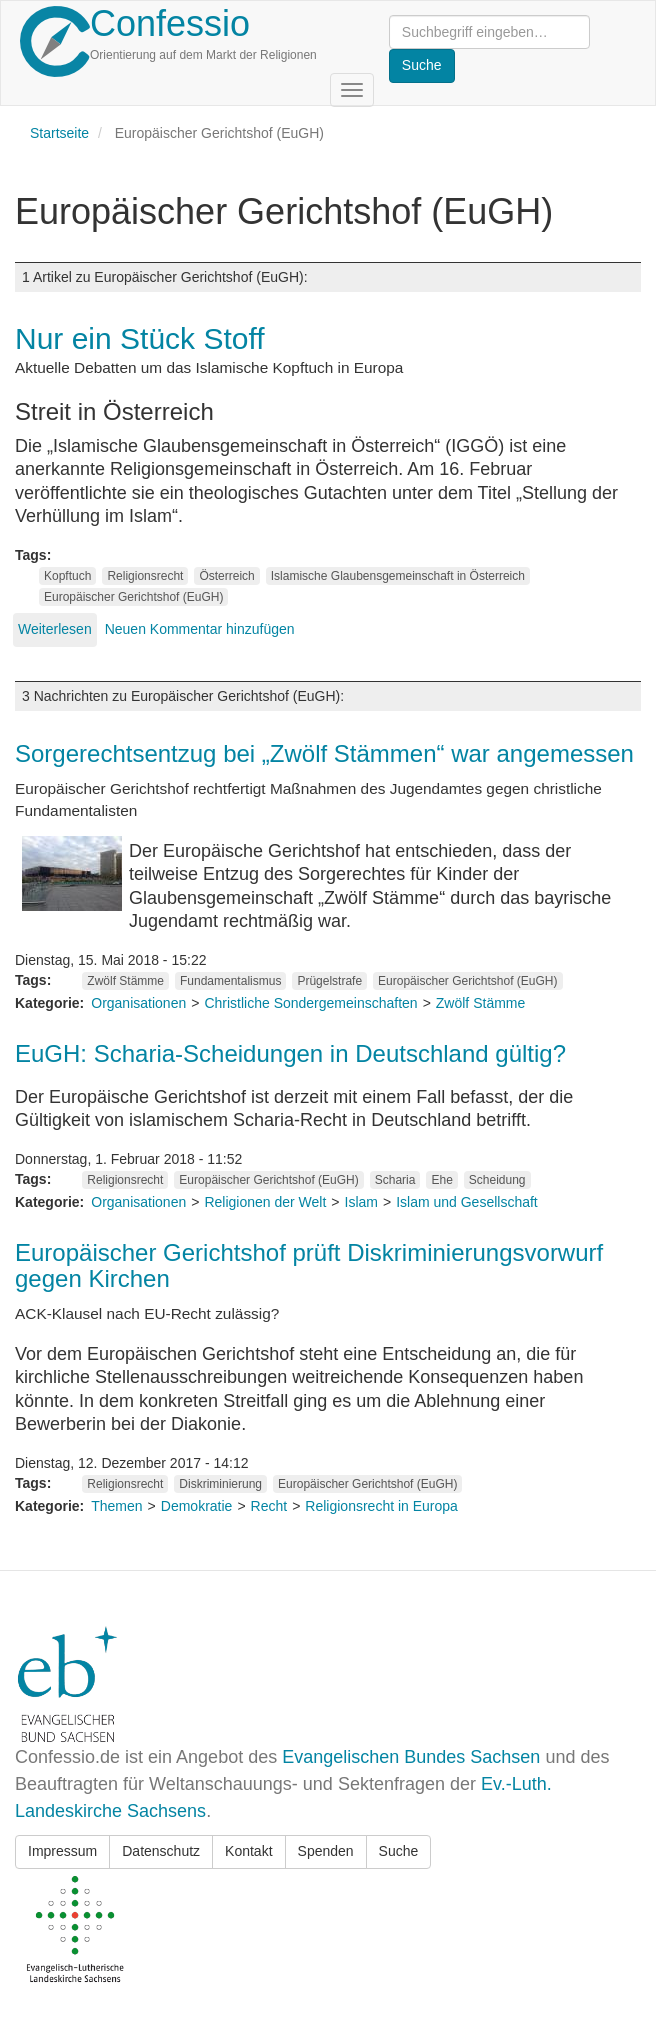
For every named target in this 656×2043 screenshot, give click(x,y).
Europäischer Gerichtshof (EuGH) (133, 597)
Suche (399, 1851)
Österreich (226, 576)
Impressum (62, 1851)
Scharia (395, 1180)
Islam (361, 1202)
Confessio (170, 23)
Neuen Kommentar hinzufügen (200, 629)
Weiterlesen (55, 629)
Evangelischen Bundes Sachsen (411, 1757)
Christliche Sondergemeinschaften (310, 1003)
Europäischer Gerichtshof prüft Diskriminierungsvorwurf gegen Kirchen (309, 1265)
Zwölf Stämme (125, 981)
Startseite (59, 133)
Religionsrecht (145, 576)
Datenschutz (161, 1851)
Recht (269, 1506)
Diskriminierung (220, 1484)
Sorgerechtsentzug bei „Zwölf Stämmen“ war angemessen (324, 753)
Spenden (326, 1851)
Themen (116, 1506)
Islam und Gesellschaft (467, 1202)
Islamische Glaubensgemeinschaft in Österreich (398, 576)
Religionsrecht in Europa (381, 1506)
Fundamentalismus (230, 981)
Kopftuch (67, 576)
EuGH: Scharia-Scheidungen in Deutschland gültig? (290, 1053)
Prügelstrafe (329, 981)
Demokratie (197, 1506)
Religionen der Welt (265, 1202)
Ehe (441, 1180)
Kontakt (248, 1851)
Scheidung (497, 1180)
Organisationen (138, 1003)
